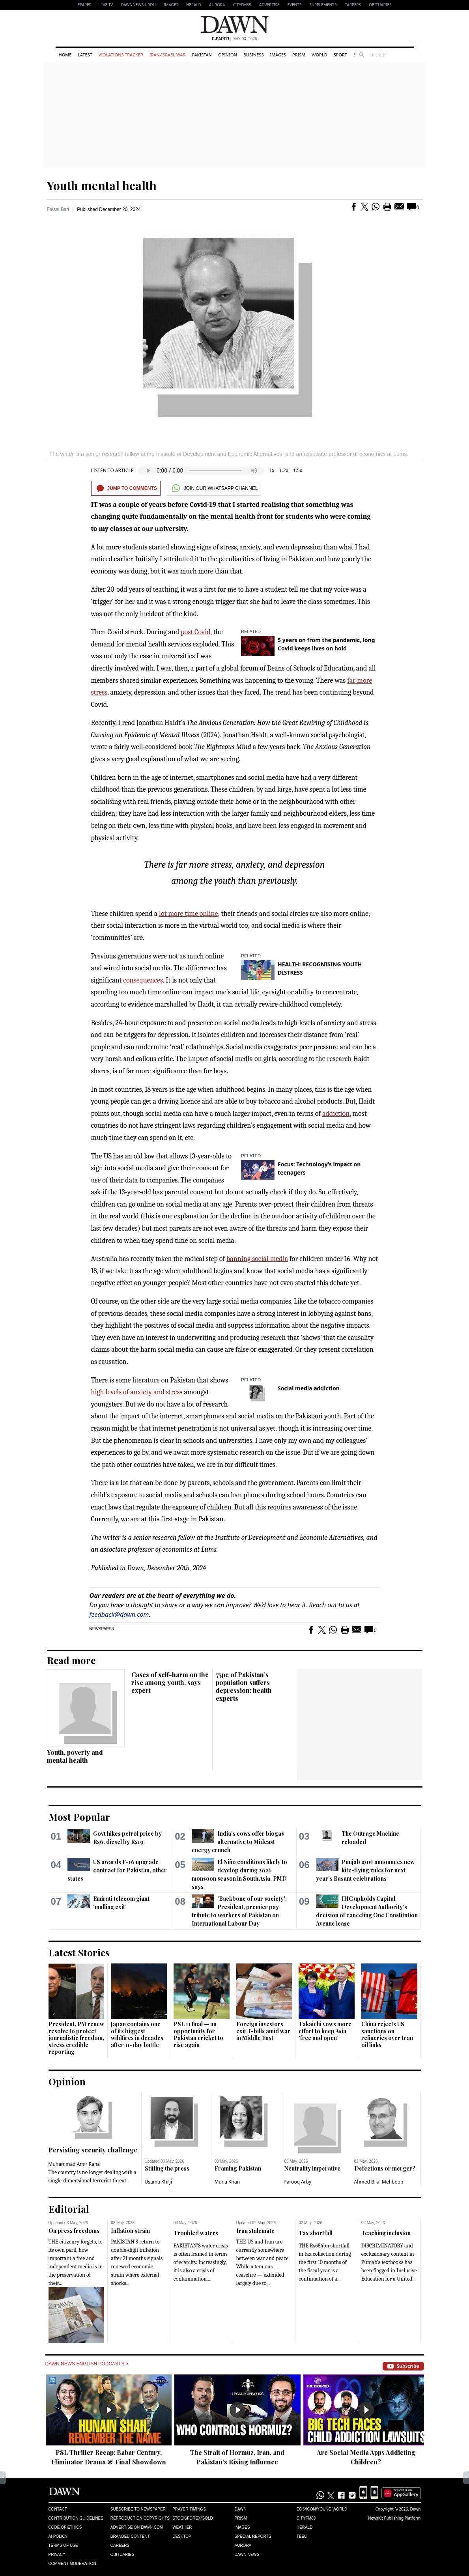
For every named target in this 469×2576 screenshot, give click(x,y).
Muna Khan (227, 2181)
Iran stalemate (255, 2230)
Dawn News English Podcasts (86, 2364)
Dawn (240, 2509)
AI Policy (58, 2536)
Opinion (227, 55)
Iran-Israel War (167, 55)
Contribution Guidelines (76, 2518)
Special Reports (252, 2536)
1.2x (283, 470)
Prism (298, 55)
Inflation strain (130, 2230)
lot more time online (188, 914)
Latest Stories (79, 1952)
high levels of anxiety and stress (137, 1392)
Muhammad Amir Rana (74, 2164)
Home (65, 55)
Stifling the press (167, 2168)
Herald (193, 4)
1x (271, 470)
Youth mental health (102, 185)
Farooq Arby (298, 2181)
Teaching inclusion (386, 2233)
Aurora (217, 4)
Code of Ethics (65, 2527)
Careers (352, 4)
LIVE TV (106, 4)
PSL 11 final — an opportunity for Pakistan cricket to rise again (198, 2034)
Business (253, 55)
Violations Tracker (121, 55)
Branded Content (130, 2536)
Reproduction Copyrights (140, 2518)
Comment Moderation (72, 2563)
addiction (335, 1114)
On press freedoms (74, 2230)
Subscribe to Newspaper (138, 2509)
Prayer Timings (189, 2509)
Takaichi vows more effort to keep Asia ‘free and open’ (325, 2031)
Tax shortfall (316, 2233)
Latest (85, 55)
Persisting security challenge (93, 2150)
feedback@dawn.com (119, 1614)
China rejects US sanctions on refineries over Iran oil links (387, 2034)
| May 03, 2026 (234, 39)
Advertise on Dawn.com (136, 2527)
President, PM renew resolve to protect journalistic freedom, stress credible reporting (76, 2037)
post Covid (195, 632)
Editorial (69, 2208)
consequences (143, 980)
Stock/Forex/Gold (192, 2518)
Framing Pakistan (238, 2168)
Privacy (57, 2554)
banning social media (257, 1259)
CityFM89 (242, 4)
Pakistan (201, 55)
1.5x (297, 470)
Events (294, 4)
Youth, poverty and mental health (75, 1756)
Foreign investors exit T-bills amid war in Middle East (263, 2031)
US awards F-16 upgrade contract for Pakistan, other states (117, 1870)
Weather (182, 2527)
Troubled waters (196, 2233)
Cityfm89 (306, 2518)
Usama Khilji (158, 2181)
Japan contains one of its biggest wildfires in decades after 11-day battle (137, 2034)
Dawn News (246, 2554)
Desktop (181, 2536)
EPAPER (85, 4)
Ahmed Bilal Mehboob (379, 2181)
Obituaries (380, 4)
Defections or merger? (384, 2168)
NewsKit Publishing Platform (394, 2518)
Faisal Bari (58, 209)
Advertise (269, 4)
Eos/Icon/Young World (322, 2509)
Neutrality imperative (312, 2168)
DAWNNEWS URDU (138, 4)
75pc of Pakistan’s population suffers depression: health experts (244, 1686)
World (319, 55)
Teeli (302, 2536)
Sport (340, 55)
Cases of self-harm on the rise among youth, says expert (170, 1682)
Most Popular (79, 1816)
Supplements (322, 4)
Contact (58, 2509)
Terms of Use (63, 2545)
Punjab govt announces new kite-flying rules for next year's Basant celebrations (365, 1870)
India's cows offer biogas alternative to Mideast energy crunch (238, 1842)
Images (171, 4)
